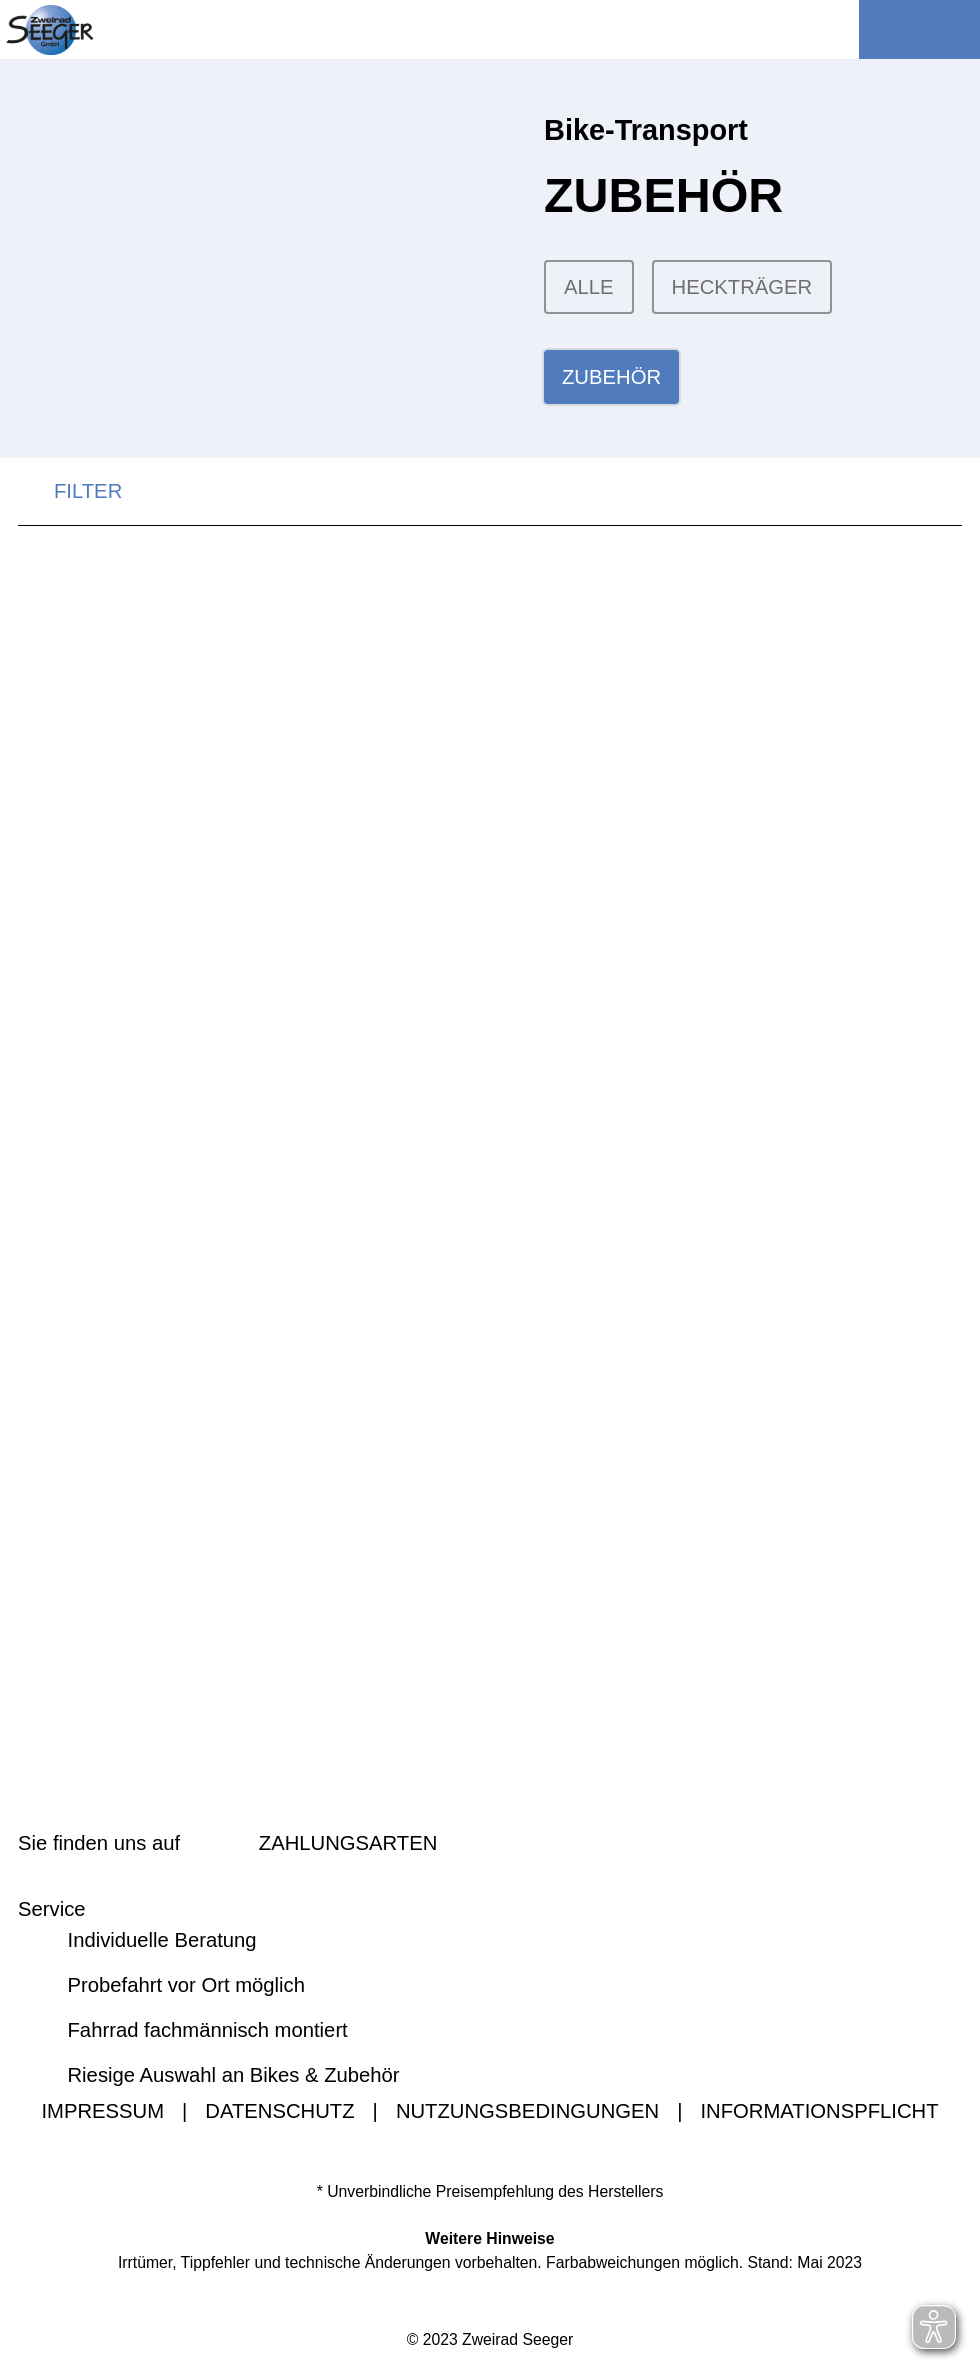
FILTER (70, 494)
